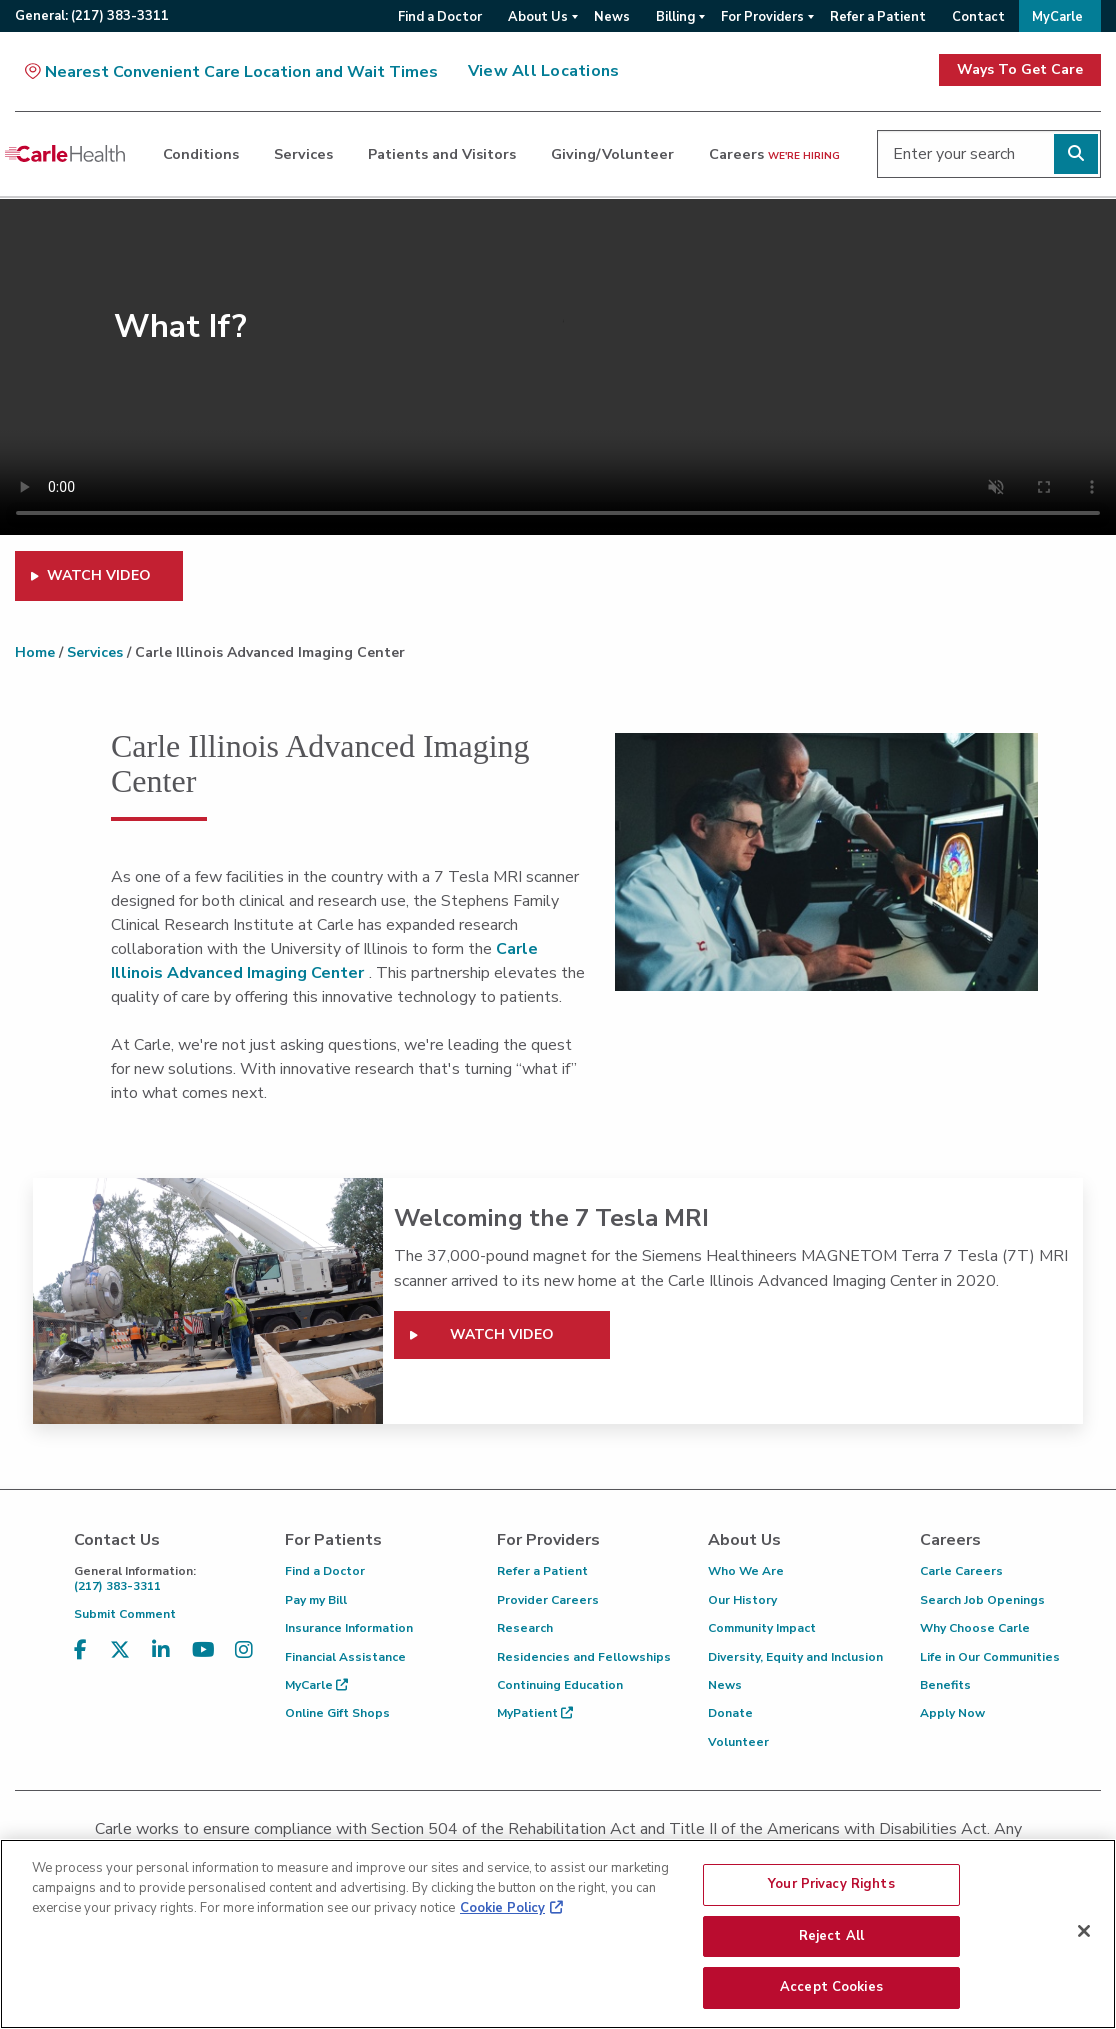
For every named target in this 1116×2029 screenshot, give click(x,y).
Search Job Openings (982, 1600)
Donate (730, 1713)
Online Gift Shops (337, 1713)
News (725, 1685)
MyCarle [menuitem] (1057, 17)
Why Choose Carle (975, 1628)
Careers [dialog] (774, 154)
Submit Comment (125, 1614)
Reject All (831, 1943)
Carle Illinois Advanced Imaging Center (324, 961)
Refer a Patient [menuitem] (878, 17)
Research (525, 1628)
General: (92, 16)
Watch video (502, 1334)
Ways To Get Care (1020, 69)
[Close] (1084, 1938)
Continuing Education (560, 1685)
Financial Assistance (345, 1657)
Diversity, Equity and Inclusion (795, 1657)
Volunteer (738, 1742)
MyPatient (535, 1713)
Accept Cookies (831, 1995)
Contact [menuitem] (978, 17)
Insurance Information (349, 1628)
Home (35, 652)
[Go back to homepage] (65, 154)
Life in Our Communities (990, 1657)
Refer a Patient (542, 1571)
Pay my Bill (316, 1600)
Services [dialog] (303, 154)
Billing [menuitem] (675, 17)
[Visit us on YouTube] (203, 1662)
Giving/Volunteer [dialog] (612, 154)
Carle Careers (961, 1571)
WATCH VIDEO (99, 575)
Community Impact (762, 1628)
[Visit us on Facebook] (80, 1662)
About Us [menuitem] (538, 17)
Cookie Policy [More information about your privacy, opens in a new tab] (502, 1915)
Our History (742, 1600)
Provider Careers (548, 1600)
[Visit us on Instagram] (244, 1662)
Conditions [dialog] (201, 154)
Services (95, 652)
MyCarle (316, 1685)
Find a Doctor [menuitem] (440, 17)
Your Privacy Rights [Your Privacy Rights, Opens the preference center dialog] (831, 1891)
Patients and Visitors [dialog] (442, 154)
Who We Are (746, 1571)
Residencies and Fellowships (584, 1657)
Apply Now (952, 1713)
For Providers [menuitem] (762, 17)
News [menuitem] (612, 17)
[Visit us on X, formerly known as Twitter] (120, 1662)
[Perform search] (1076, 154)
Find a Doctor (325, 1571)
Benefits (945, 1685)
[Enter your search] (989, 154)
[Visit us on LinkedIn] (161, 1662)
